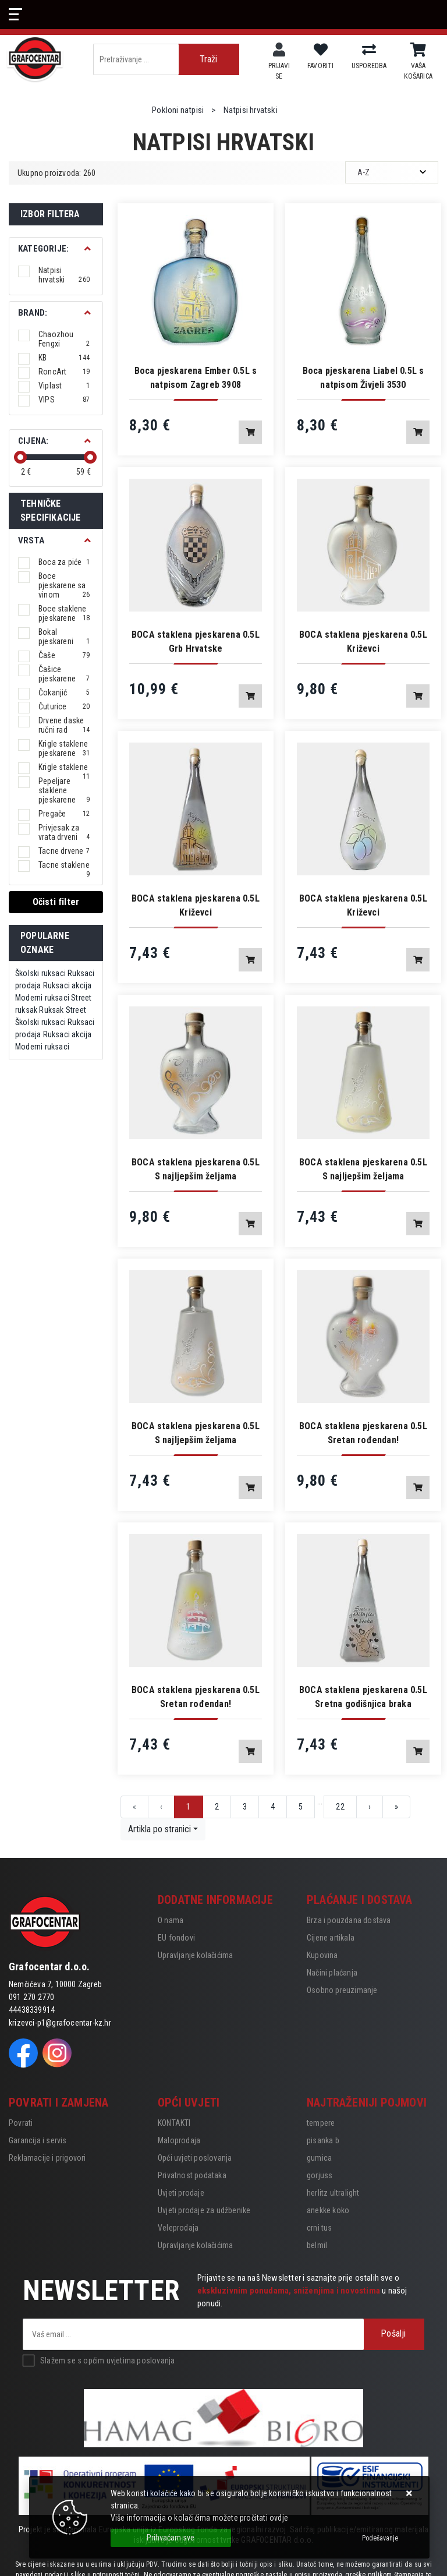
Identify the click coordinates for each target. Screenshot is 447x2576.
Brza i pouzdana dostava (349, 1920)
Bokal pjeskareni (64, 636)
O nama (170, 1920)
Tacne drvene (64, 851)
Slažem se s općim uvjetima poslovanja (107, 2360)
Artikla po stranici (159, 1829)
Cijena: (33, 441)
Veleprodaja (178, 2227)
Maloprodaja (179, 2140)
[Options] (380, 2538)
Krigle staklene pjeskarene (64, 748)
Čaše (64, 655)
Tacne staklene (64, 865)
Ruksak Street (62, 1010)
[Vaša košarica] (418, 50)
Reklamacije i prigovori (47, 2157)
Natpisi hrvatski (64, 275)
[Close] (171, 2538)
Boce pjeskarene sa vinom (64, 585)
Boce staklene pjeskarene (64, 613)
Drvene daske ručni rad (64, 725)
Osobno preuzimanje (342, 1990)
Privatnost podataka (192, 2175)
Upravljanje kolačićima (195, 1955)
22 (340, 1806)
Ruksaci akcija (67, 985)
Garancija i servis (38, 2140)
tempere (321, 2123)
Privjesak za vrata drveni (64, 832)
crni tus (319, 2227)
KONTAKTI (174, 2123)
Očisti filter (56, 901)
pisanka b (323, 2140)
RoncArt (64, 371)
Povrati (21, 2123)
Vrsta (31, 540)
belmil (317, 2245)
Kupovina (322, 1955)
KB (64, 357)
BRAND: (32, 313)
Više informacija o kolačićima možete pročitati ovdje (199, 2517)
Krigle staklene (64, 767)
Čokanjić (64, 692)
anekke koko (328, 2210)
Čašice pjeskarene (64, 674)
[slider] (20, 457)
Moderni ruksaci (42, 997)
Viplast (64, 385)
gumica (319, 2157)
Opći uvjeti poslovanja (195, 2157)
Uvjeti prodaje (181, 2192)
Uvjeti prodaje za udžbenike (204, 2210)
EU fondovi (176, 1937)
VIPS (64, 399)
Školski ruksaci (40, 973)
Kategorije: (43, 248)
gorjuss (319, 2175)
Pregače (64, 813)
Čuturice (64, 706)
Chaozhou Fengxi (64, 339)
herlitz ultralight (333, 2192)
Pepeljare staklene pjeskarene (64, 790)
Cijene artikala (330, 1937)
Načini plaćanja (332, 1972)
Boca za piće (64, 562)
